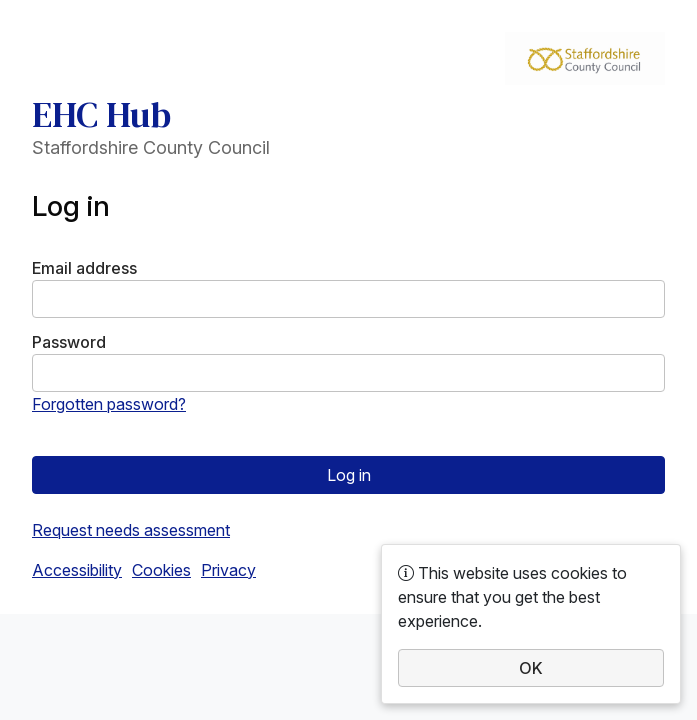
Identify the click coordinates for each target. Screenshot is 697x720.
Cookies (161, 570)
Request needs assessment (131, 530)
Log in (349, 475)
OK (531, 668)
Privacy (228, 570)
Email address (84, 268)
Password (69, 342)
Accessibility (77, 570)
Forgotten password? (109, 404)
